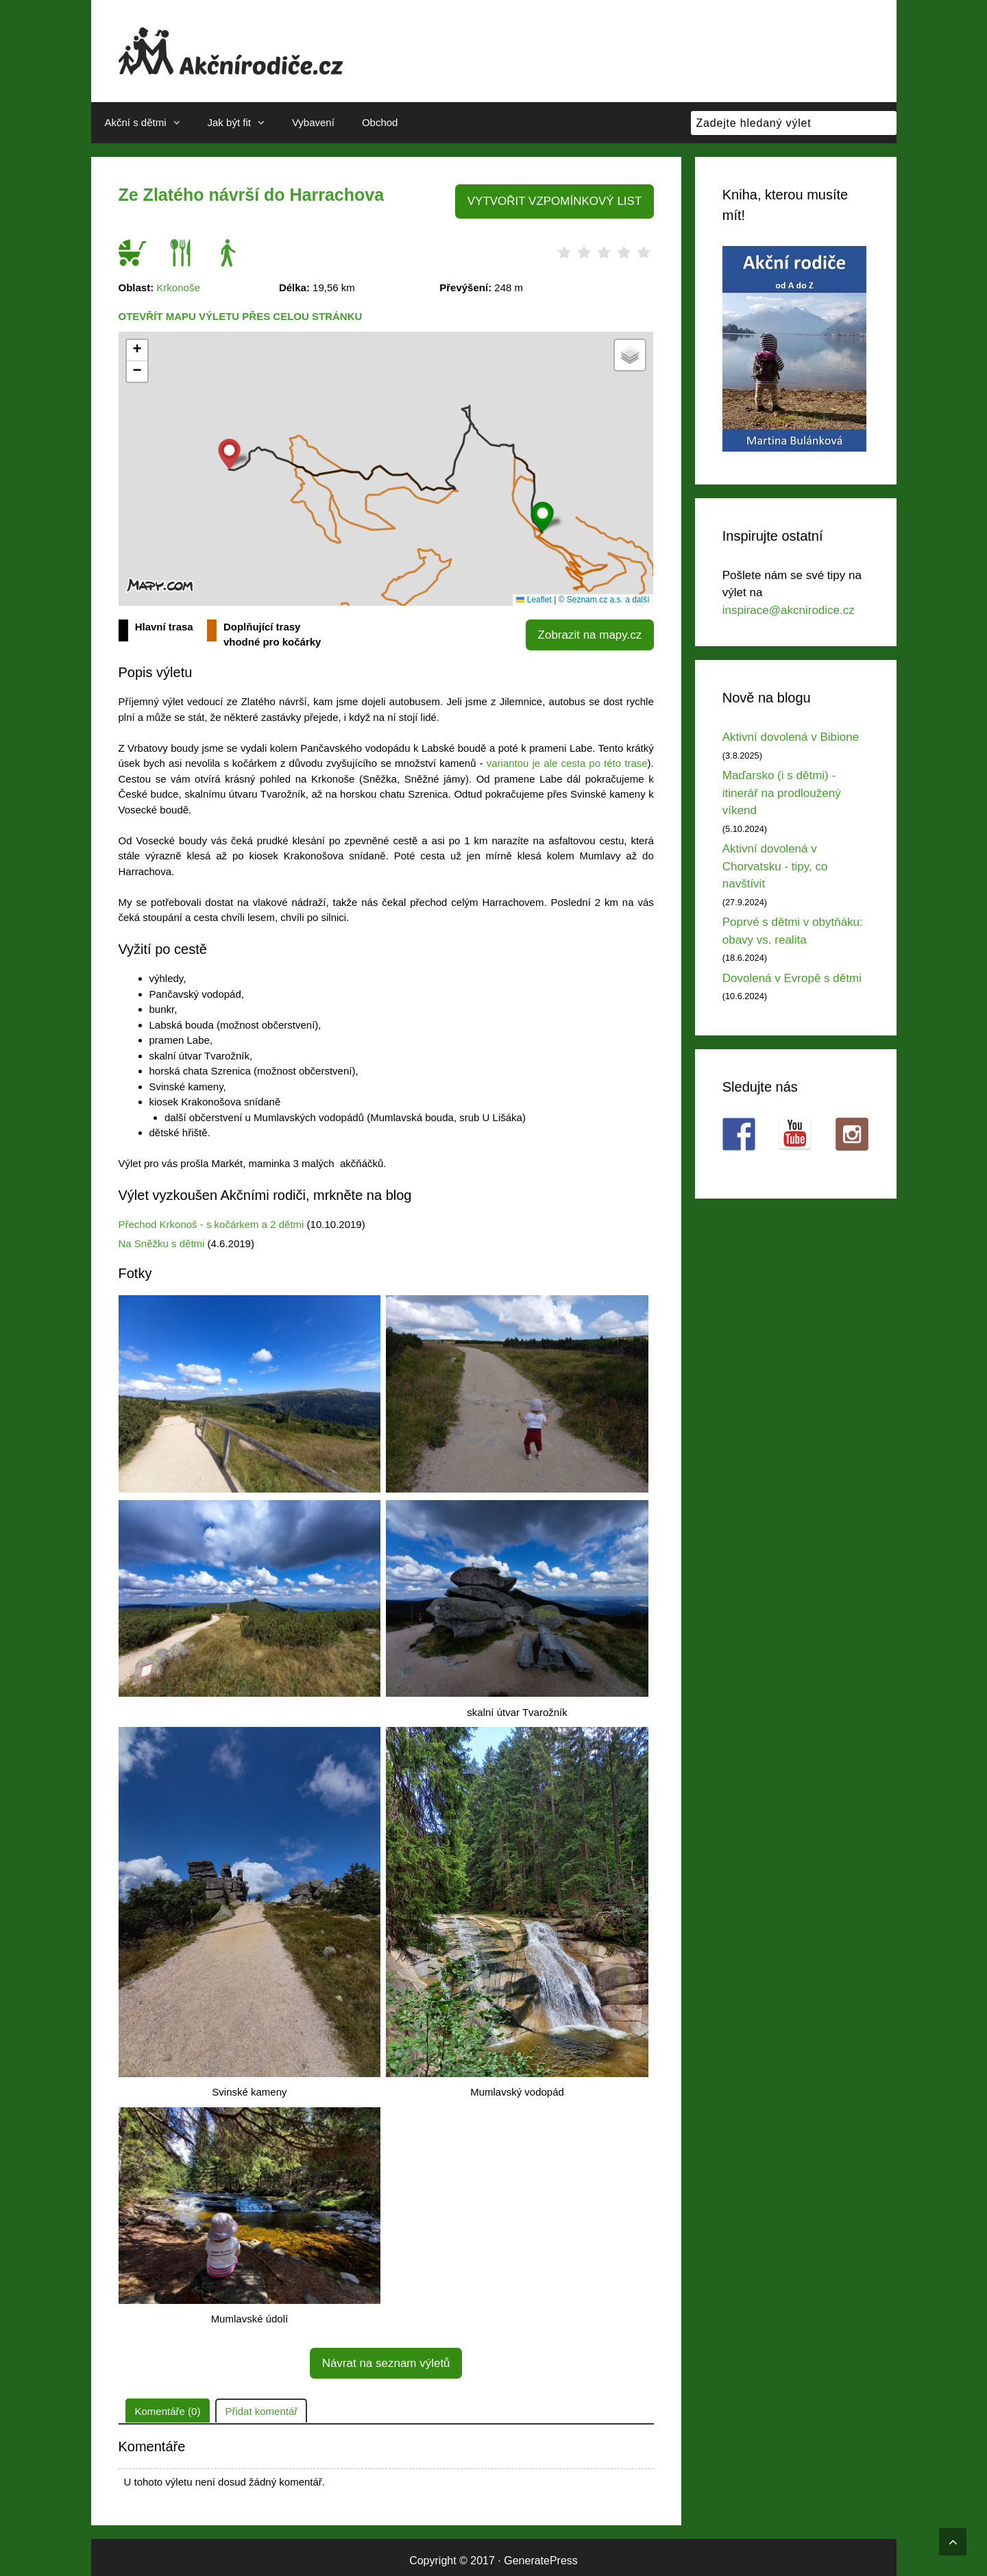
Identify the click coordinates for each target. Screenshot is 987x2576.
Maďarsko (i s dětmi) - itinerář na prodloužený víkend (781, 793)
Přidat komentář (261, 2404)
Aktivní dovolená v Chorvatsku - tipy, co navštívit (775, 866)
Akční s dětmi (149, 122)
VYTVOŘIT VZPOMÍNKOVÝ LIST (561, 200)
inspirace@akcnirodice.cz (788, 610)
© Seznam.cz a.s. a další (604, 597)
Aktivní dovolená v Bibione (790, 737)
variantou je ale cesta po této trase (567, 760)
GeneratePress (541, 2554)
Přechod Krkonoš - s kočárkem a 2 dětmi (211, 1221)
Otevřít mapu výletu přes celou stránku (241, 314)
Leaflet (533, 597)
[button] (542, 514)
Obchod (380, 122)
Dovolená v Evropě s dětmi (792, 978)
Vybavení (313, 122)
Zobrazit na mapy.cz (595, 630)
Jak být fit (243, 122)
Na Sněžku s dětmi (162, 1241)
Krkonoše (177, 285)
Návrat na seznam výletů (386, 2358)
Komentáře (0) (168, 2404)
